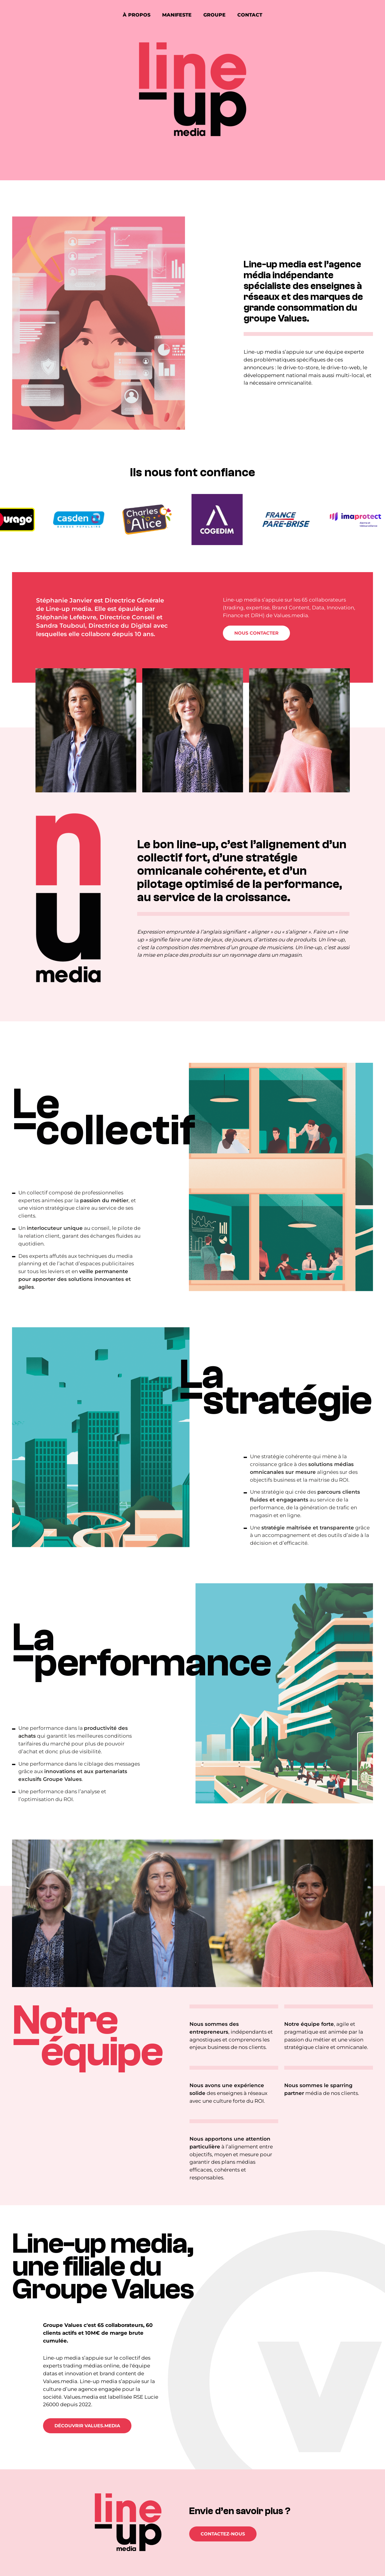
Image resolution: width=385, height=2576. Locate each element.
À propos (136, 15)
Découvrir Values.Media (87, 2425)
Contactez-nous (223, 2534)
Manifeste (177, 15)
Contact (249, 15)
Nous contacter (256, 633)
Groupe (214, 15)
